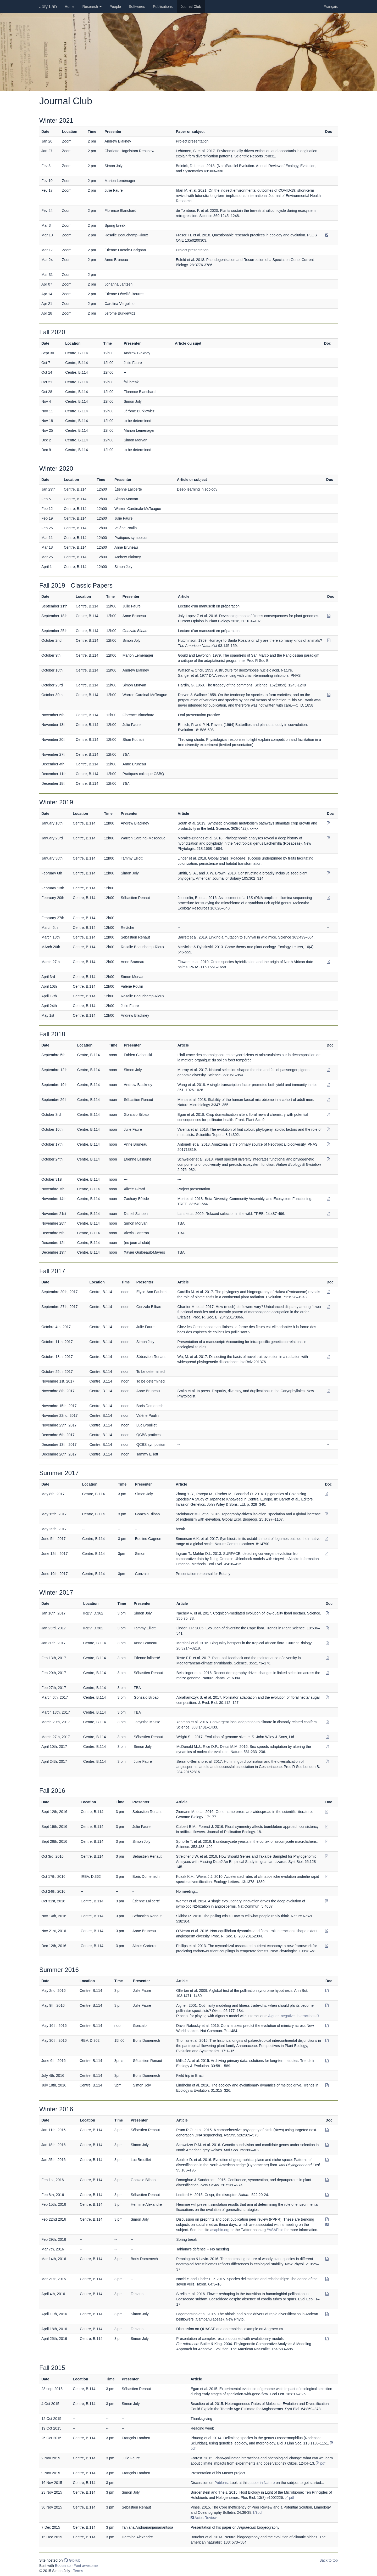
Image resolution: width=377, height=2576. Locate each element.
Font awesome (86, 2565)
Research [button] (92, 6)
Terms (78, 2571)
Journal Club (191, 6)
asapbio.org (219, 2230)
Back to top (328, 2560)
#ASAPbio (275, 2230)
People (115, 6)
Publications (163, 6)
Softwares (137, 6)
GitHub (72, 2560)
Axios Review (204, 2518)
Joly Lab (48, 6)
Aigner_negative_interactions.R (293, 2016)
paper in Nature (262, 2483)
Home (71, 6)
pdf (320, 2463)
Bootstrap (63, 2565)
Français (331, 6)
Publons (221, 2483)
